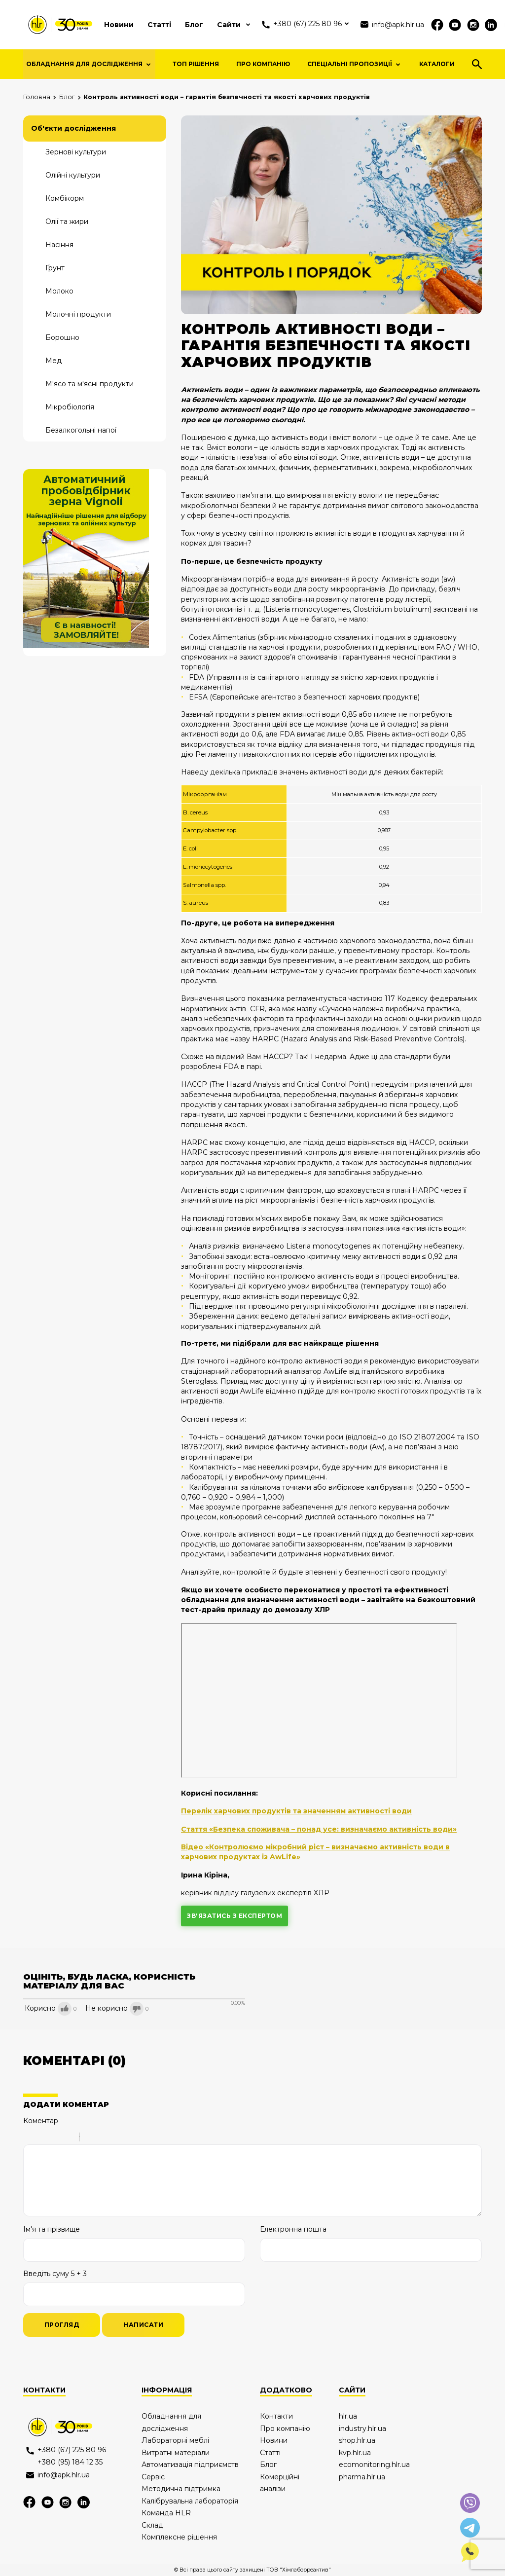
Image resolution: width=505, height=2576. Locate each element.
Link (117, 2138)
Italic (42, 2138)
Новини (119, 24)
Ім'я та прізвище (51, 2229)
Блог (194, 24)
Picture (130, 2138)
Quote (91, 2138)
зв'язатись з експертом (234, 1915)
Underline (55, 2138)
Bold (30, 2138)
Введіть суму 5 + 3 (55, 2273)
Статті (159, 24)
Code (104, 2138)
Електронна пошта (293, 2229)
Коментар (40, 2120)
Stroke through (68, 2138)
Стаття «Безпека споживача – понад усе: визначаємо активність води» (319, 1829)
